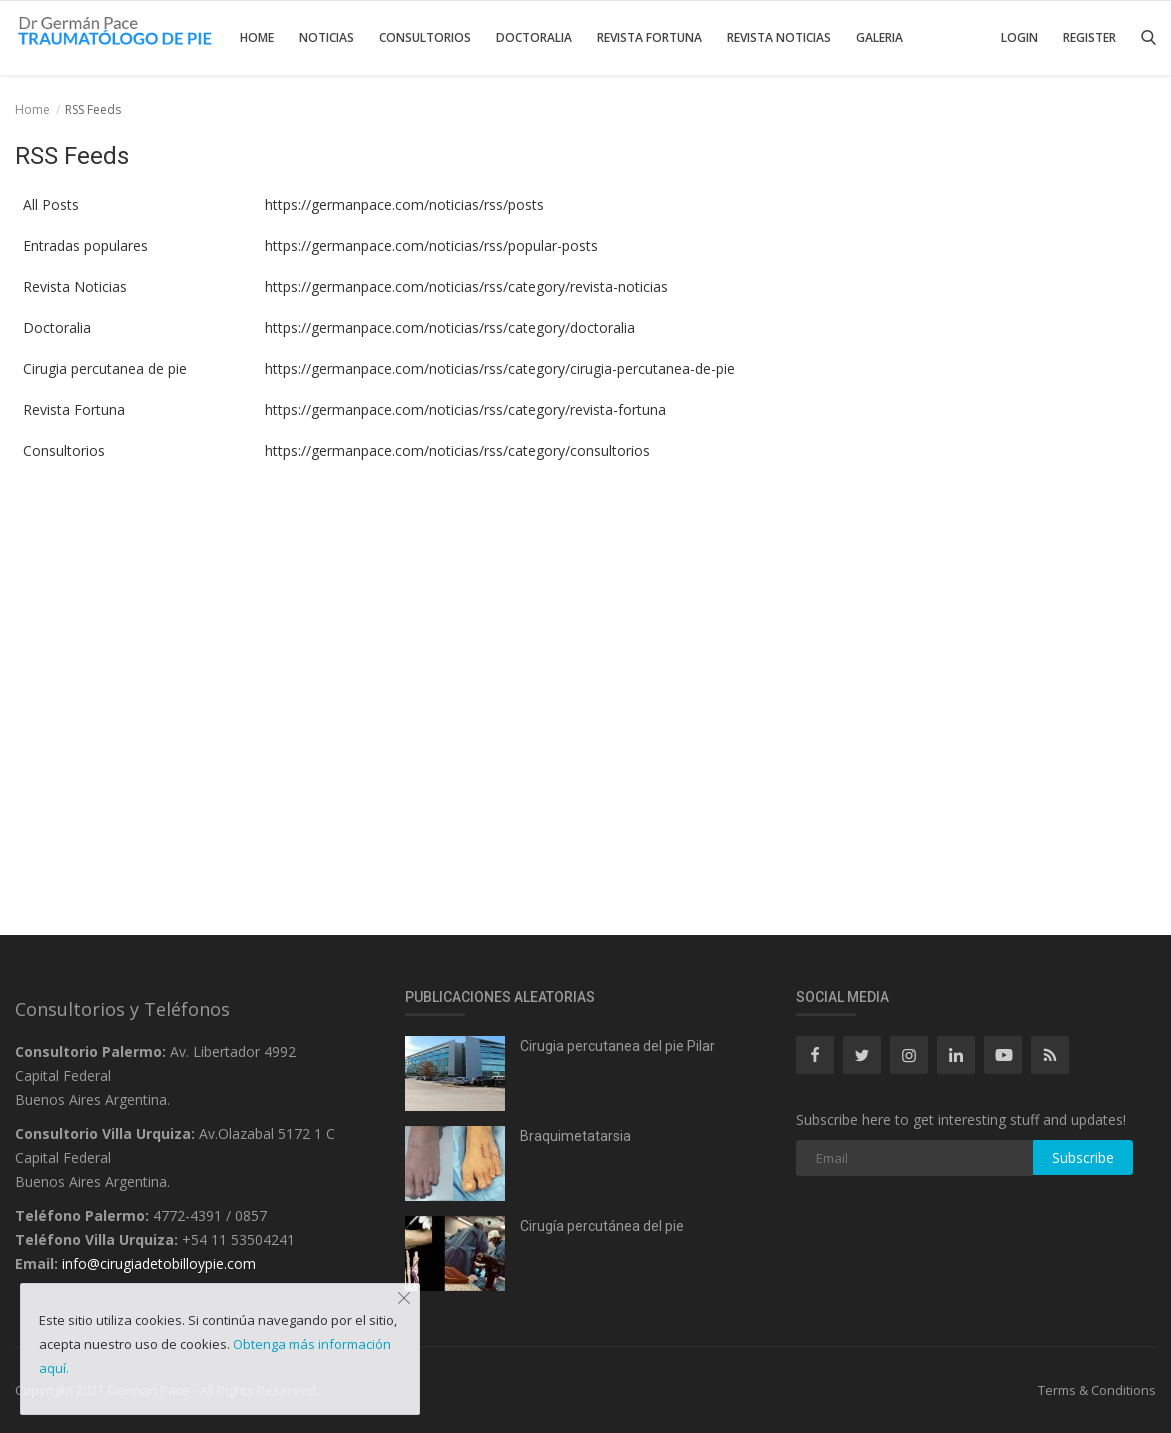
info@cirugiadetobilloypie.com (159, 1263)
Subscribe (1083, 1157)
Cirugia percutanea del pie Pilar (617, 1046)
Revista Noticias (779, 37)
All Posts (47, 204)
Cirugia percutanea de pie (101, 368)
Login (1019, 37)
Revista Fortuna (649, 37)
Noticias (326, 37)
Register (1089, 37)
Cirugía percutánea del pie (602, 1226)
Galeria (879, 37)
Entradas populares (81, 245)
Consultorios (425, 37)
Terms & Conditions (1097, 1390)
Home (257, 37)
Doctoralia (534, 37)
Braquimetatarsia (575, 1136)
